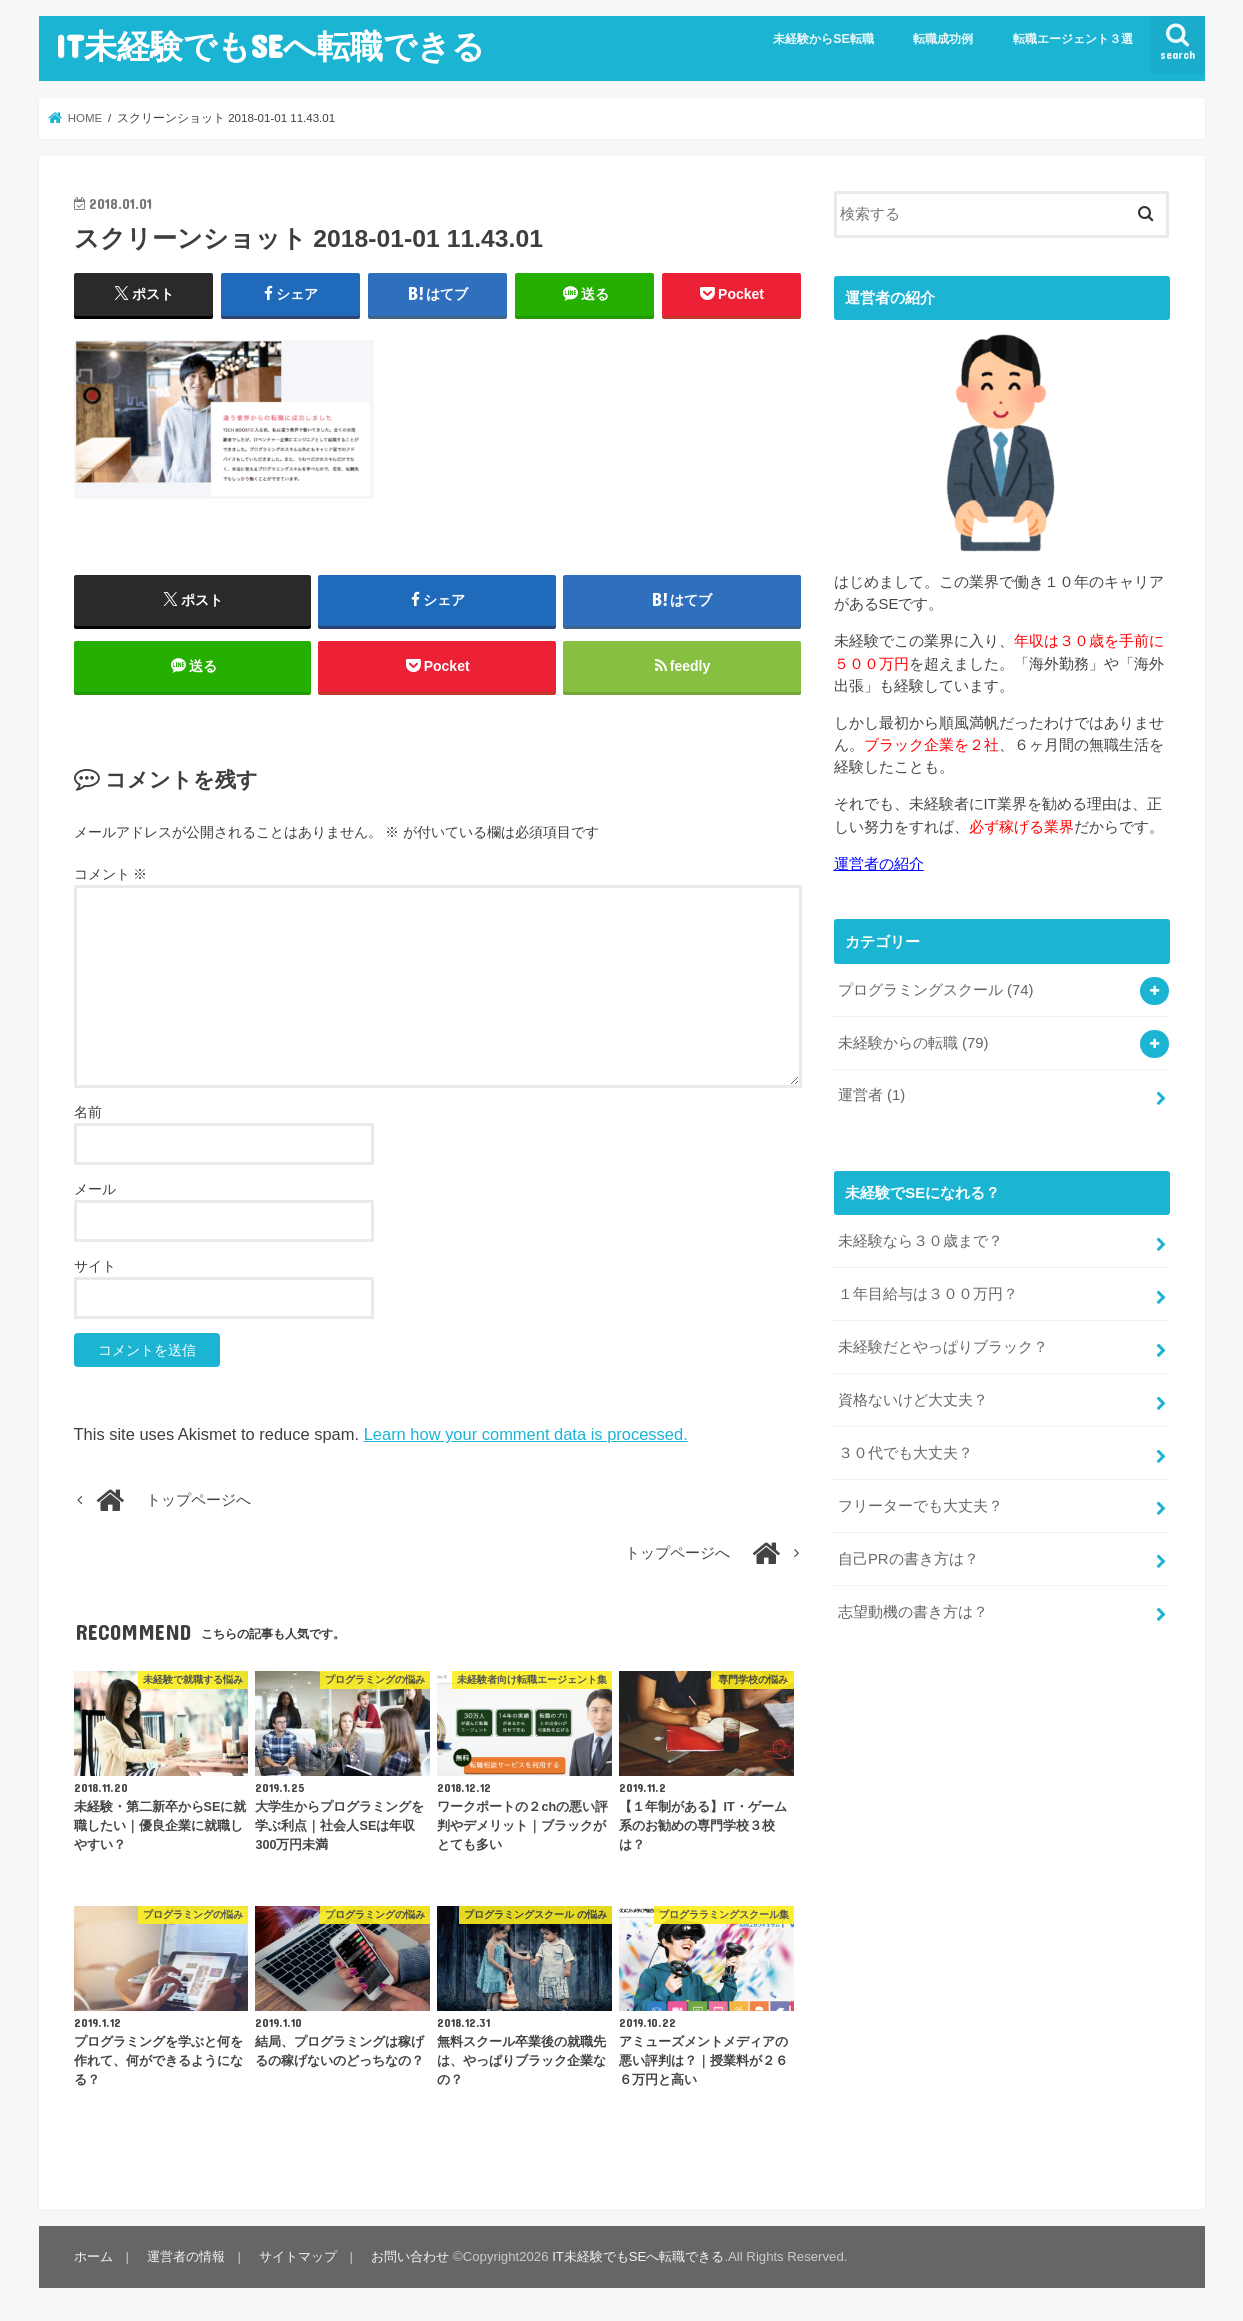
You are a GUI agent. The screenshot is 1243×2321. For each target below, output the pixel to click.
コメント (111, 874)
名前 (88, 1112)
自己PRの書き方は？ (908, 1559)
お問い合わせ (410, 2256)
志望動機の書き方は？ (913, 1612)
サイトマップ (298, 2256)
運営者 (871, 1095)
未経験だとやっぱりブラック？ (943, 1347)
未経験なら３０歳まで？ (920, 1241)
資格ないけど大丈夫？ (913, 1400)
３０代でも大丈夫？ (905, 1453)
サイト (95, 1266)
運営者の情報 (186, 2256)
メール (95, 1189)
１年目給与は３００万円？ (928, 1294)
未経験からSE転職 (823, 39)
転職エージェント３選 (1073, 39)
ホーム (93, 2256)
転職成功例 (943, 39)
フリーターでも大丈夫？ (920, 1506)
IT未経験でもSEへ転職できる (270, 45)
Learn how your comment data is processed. (526, 1434)
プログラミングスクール (936, 990)
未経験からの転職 (913, 1043)
